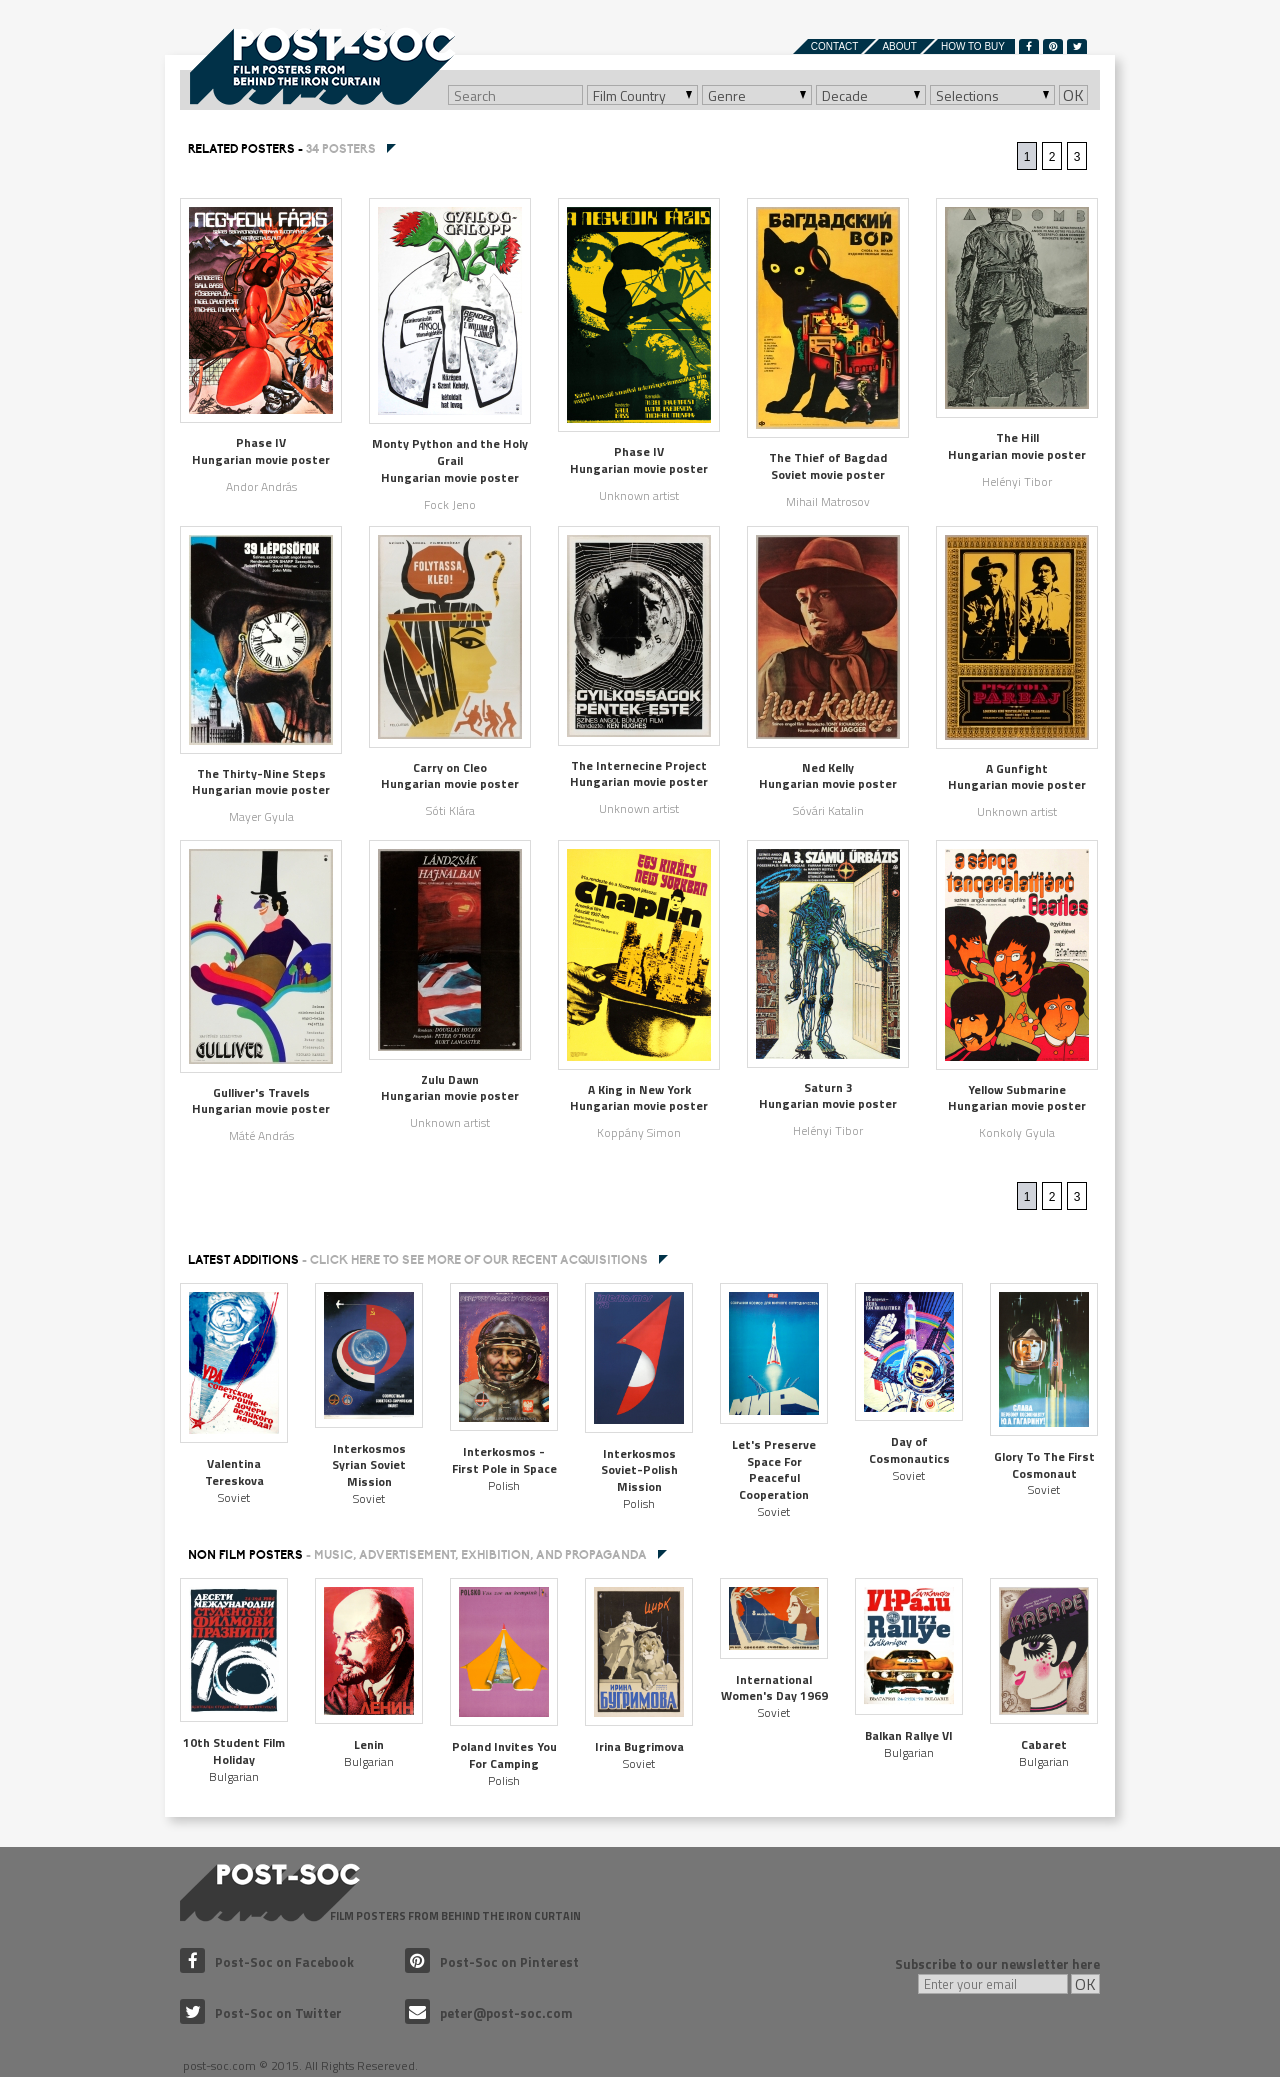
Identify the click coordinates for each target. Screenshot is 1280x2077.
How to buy (973, 46)
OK (1073, 95)
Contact (835, 46)
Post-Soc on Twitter (261, 2013)
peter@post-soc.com (489, 2013)
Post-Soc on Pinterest (492, 1962)
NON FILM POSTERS (417, 1555)
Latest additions (418, 1260)
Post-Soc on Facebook (267, 1962)
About (899, 46)
